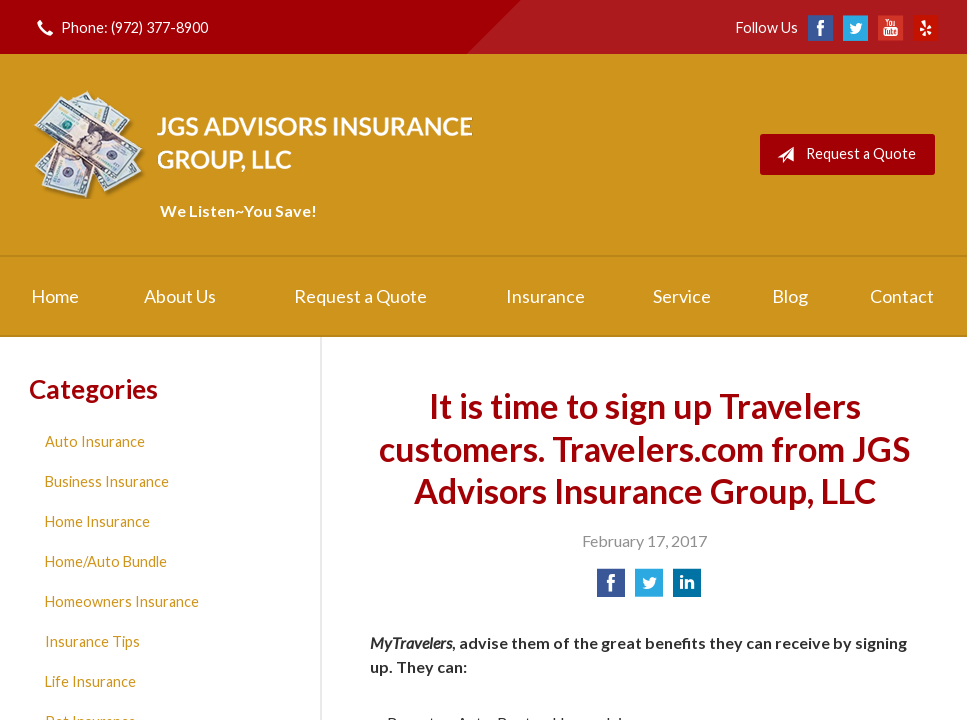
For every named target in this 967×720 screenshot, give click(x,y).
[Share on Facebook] (611, 588)
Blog (790, 296)
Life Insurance (90, 681)
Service (682, 296)
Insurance (545, 296)
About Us (180, 296)
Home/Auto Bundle (106, 561)
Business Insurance (107, 481)
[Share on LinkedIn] (687, 588)
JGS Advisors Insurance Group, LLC (257, 142)
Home (55, 296)
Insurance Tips (92, 641)
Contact (902, 296)
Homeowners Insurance (122, 601)
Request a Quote (842, 155)
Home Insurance (97, 521)
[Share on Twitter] (649, 588)
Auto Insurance (95, 441)
